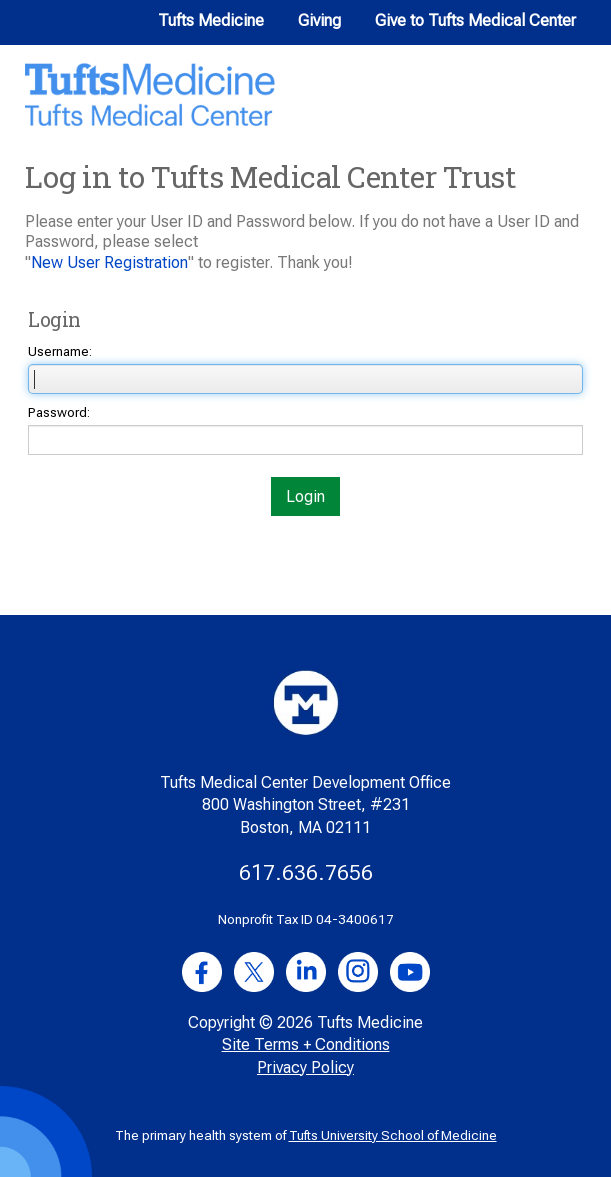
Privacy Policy (305, 1067)
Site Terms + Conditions (306, 1044)
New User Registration (109, 262)
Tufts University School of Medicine (393, 1135)
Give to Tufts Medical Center (475, 20)
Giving (319, 20)
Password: (59, 412)
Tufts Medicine (211, 20)
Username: (60, 351)
